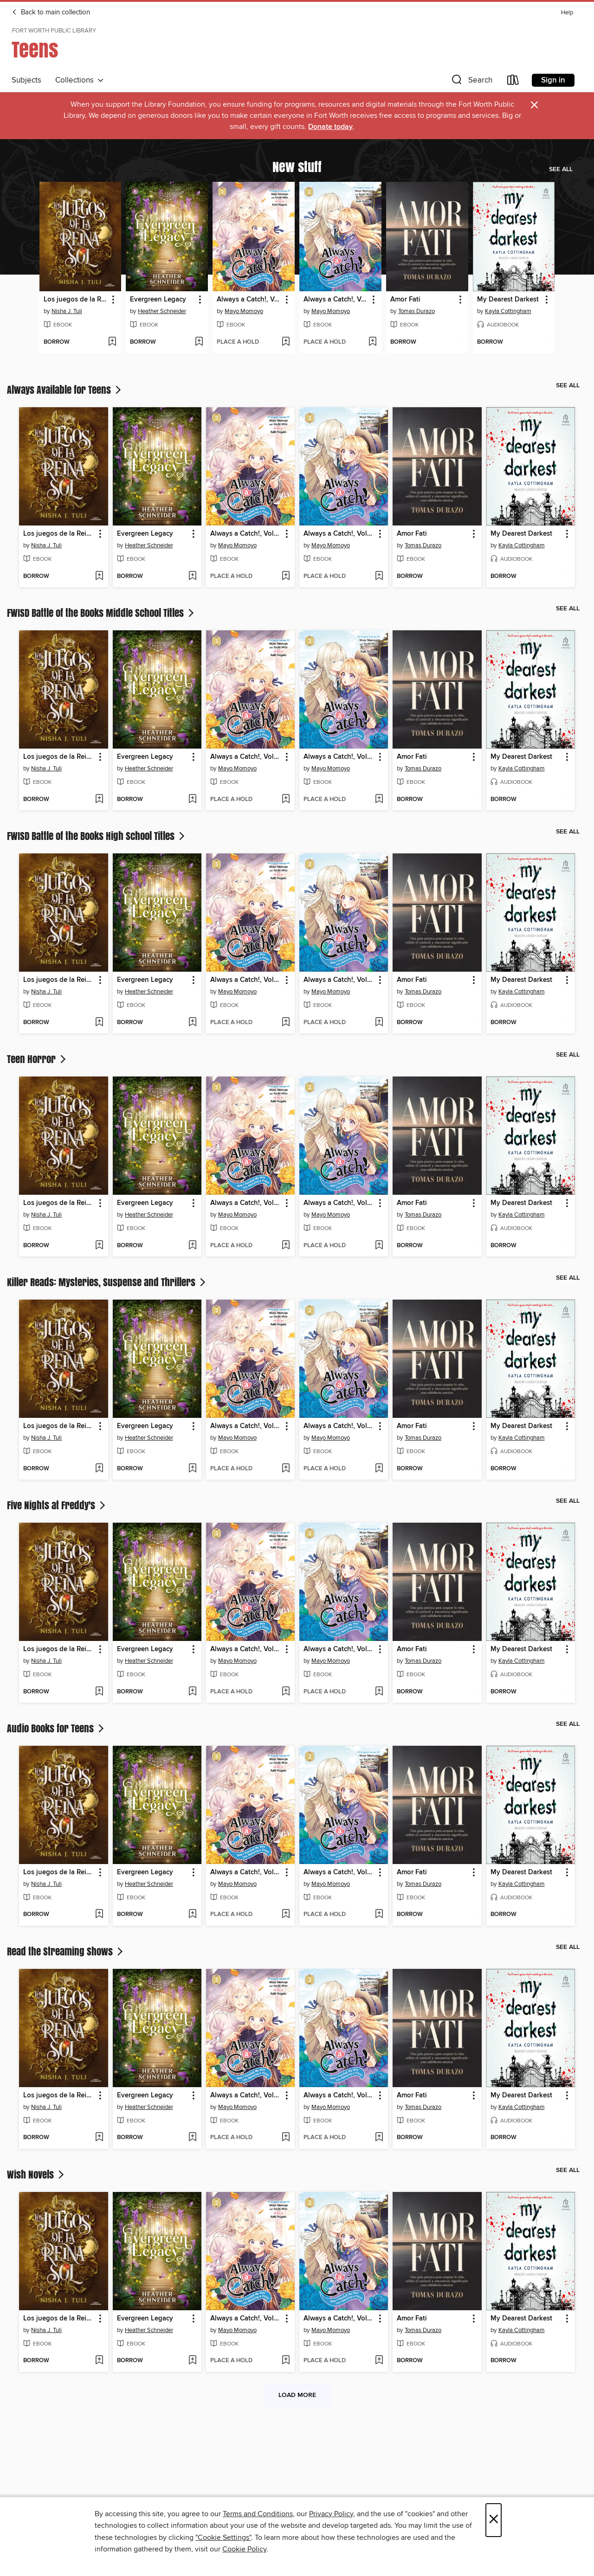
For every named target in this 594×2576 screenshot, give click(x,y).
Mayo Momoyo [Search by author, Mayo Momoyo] (244, 311)
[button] (471, 82)
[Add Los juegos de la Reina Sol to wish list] (112, 342)
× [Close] (493, 2520)
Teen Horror (37, 1058)
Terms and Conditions (258, 2513)
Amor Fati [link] (405, 299)
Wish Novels (36, 2174)
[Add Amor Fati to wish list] (459, 342)
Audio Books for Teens (56, 1728)
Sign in (553, 80)
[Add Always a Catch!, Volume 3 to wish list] (285, 342)
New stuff (297, 166)
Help (567, 12)
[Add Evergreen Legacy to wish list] (199, 342)
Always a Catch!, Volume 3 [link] (249, 299)
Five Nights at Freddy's (57, 1505)
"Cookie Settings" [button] (223, 2537)
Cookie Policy (244, 2549)
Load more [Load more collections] (297, 2395)
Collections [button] (79, 80)
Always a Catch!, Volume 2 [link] (335, 299)
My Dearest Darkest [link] (508, 299)
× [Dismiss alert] (534, 105)
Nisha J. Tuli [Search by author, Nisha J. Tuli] (67, 311)
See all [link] (561, 169)
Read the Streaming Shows (66, 1951)
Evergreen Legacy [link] (158, 299)
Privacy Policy (331, 2513)
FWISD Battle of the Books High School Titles (97, 835)
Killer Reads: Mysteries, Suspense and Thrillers (107, 1282)
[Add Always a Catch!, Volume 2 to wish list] (372, 342)
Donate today (330, 127)
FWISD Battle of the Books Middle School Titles (101, 612)
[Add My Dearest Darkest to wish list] (545, 342)
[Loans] (513, 82)
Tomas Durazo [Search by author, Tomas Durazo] (416, 311)
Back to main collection (51, 12)
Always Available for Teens (65, 389)
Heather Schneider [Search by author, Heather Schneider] (162, 311)
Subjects (26, 80)
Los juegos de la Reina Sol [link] (76, 299)
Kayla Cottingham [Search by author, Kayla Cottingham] (508, 311)
